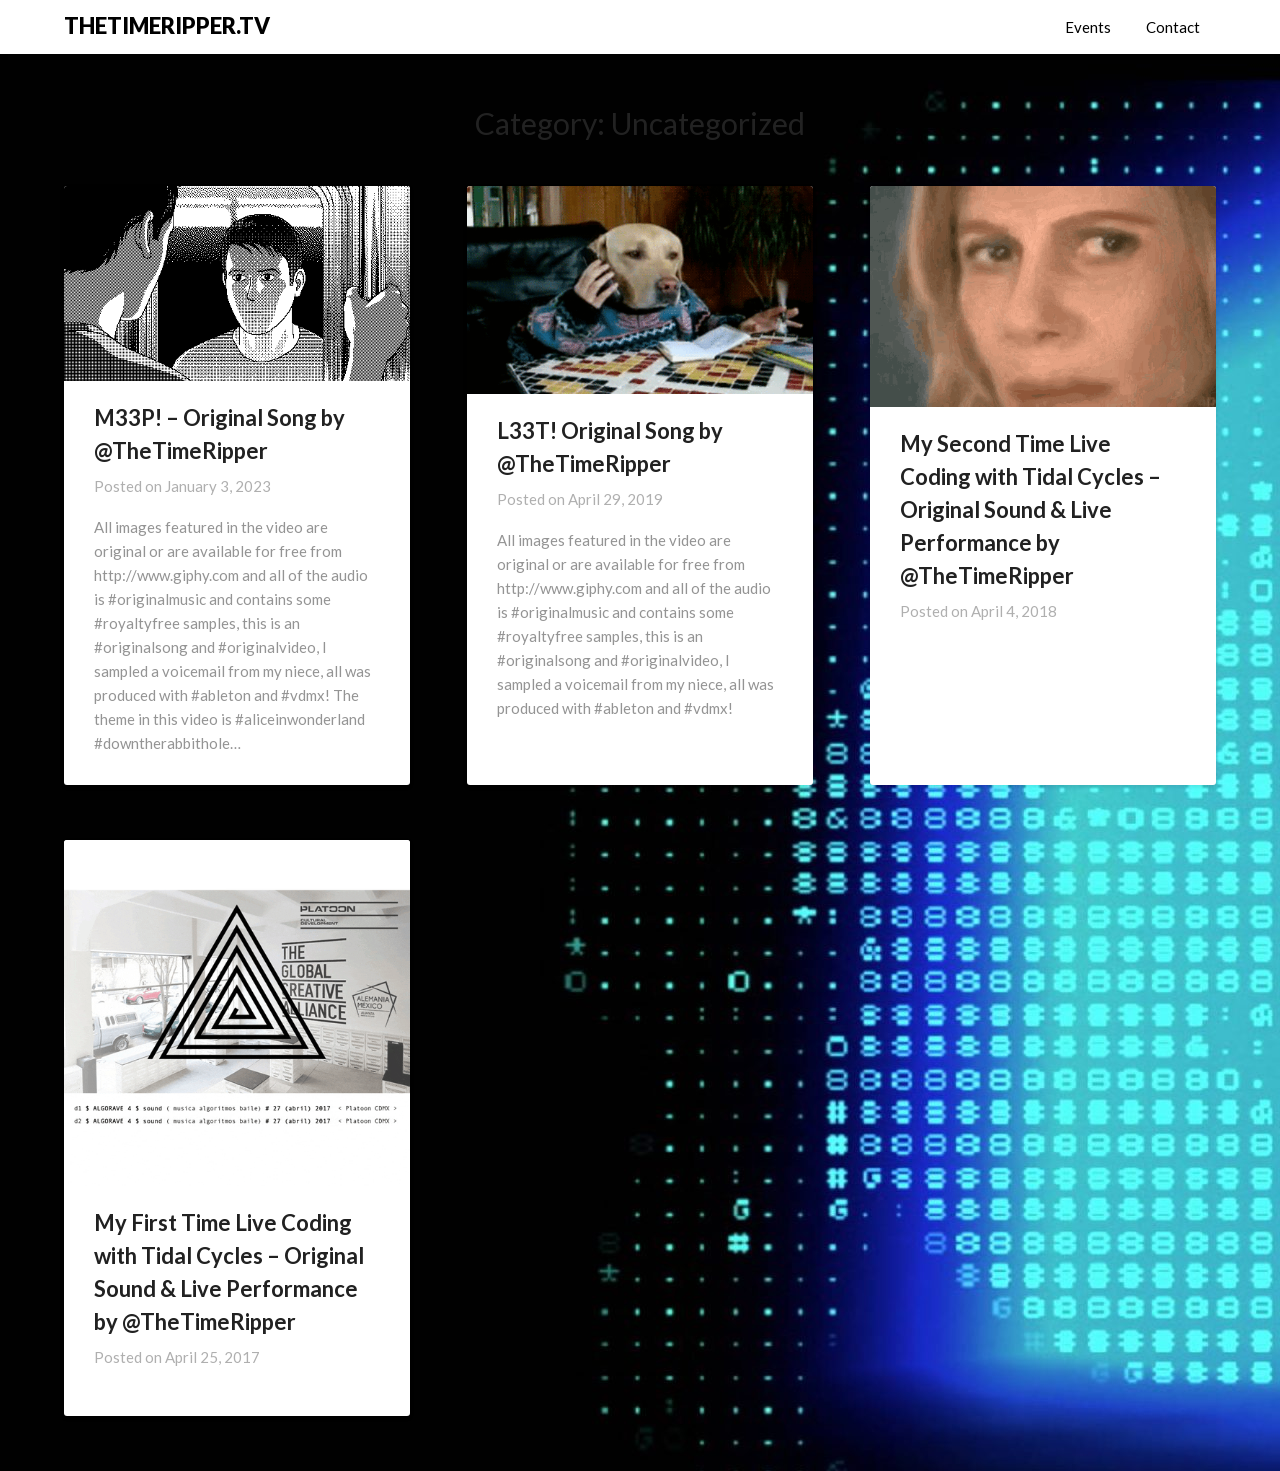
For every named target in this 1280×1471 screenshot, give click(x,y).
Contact (1173, 27)
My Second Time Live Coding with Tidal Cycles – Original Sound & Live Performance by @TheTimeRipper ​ (1030, 509)
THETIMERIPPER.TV (167, 25)
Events (1088, 27)
